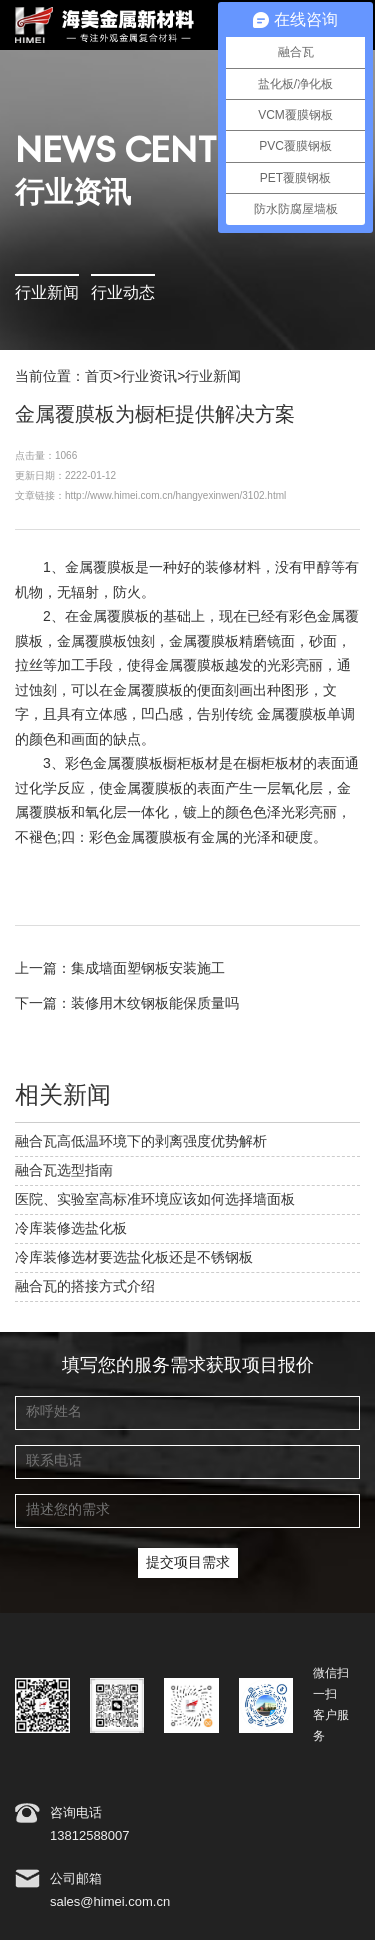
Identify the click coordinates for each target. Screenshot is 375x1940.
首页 (99, 377)
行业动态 (123, 293)
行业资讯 (149, 377)
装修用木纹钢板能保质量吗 (155, 1004)
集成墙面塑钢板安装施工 (148, 969)
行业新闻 (47, 293)
